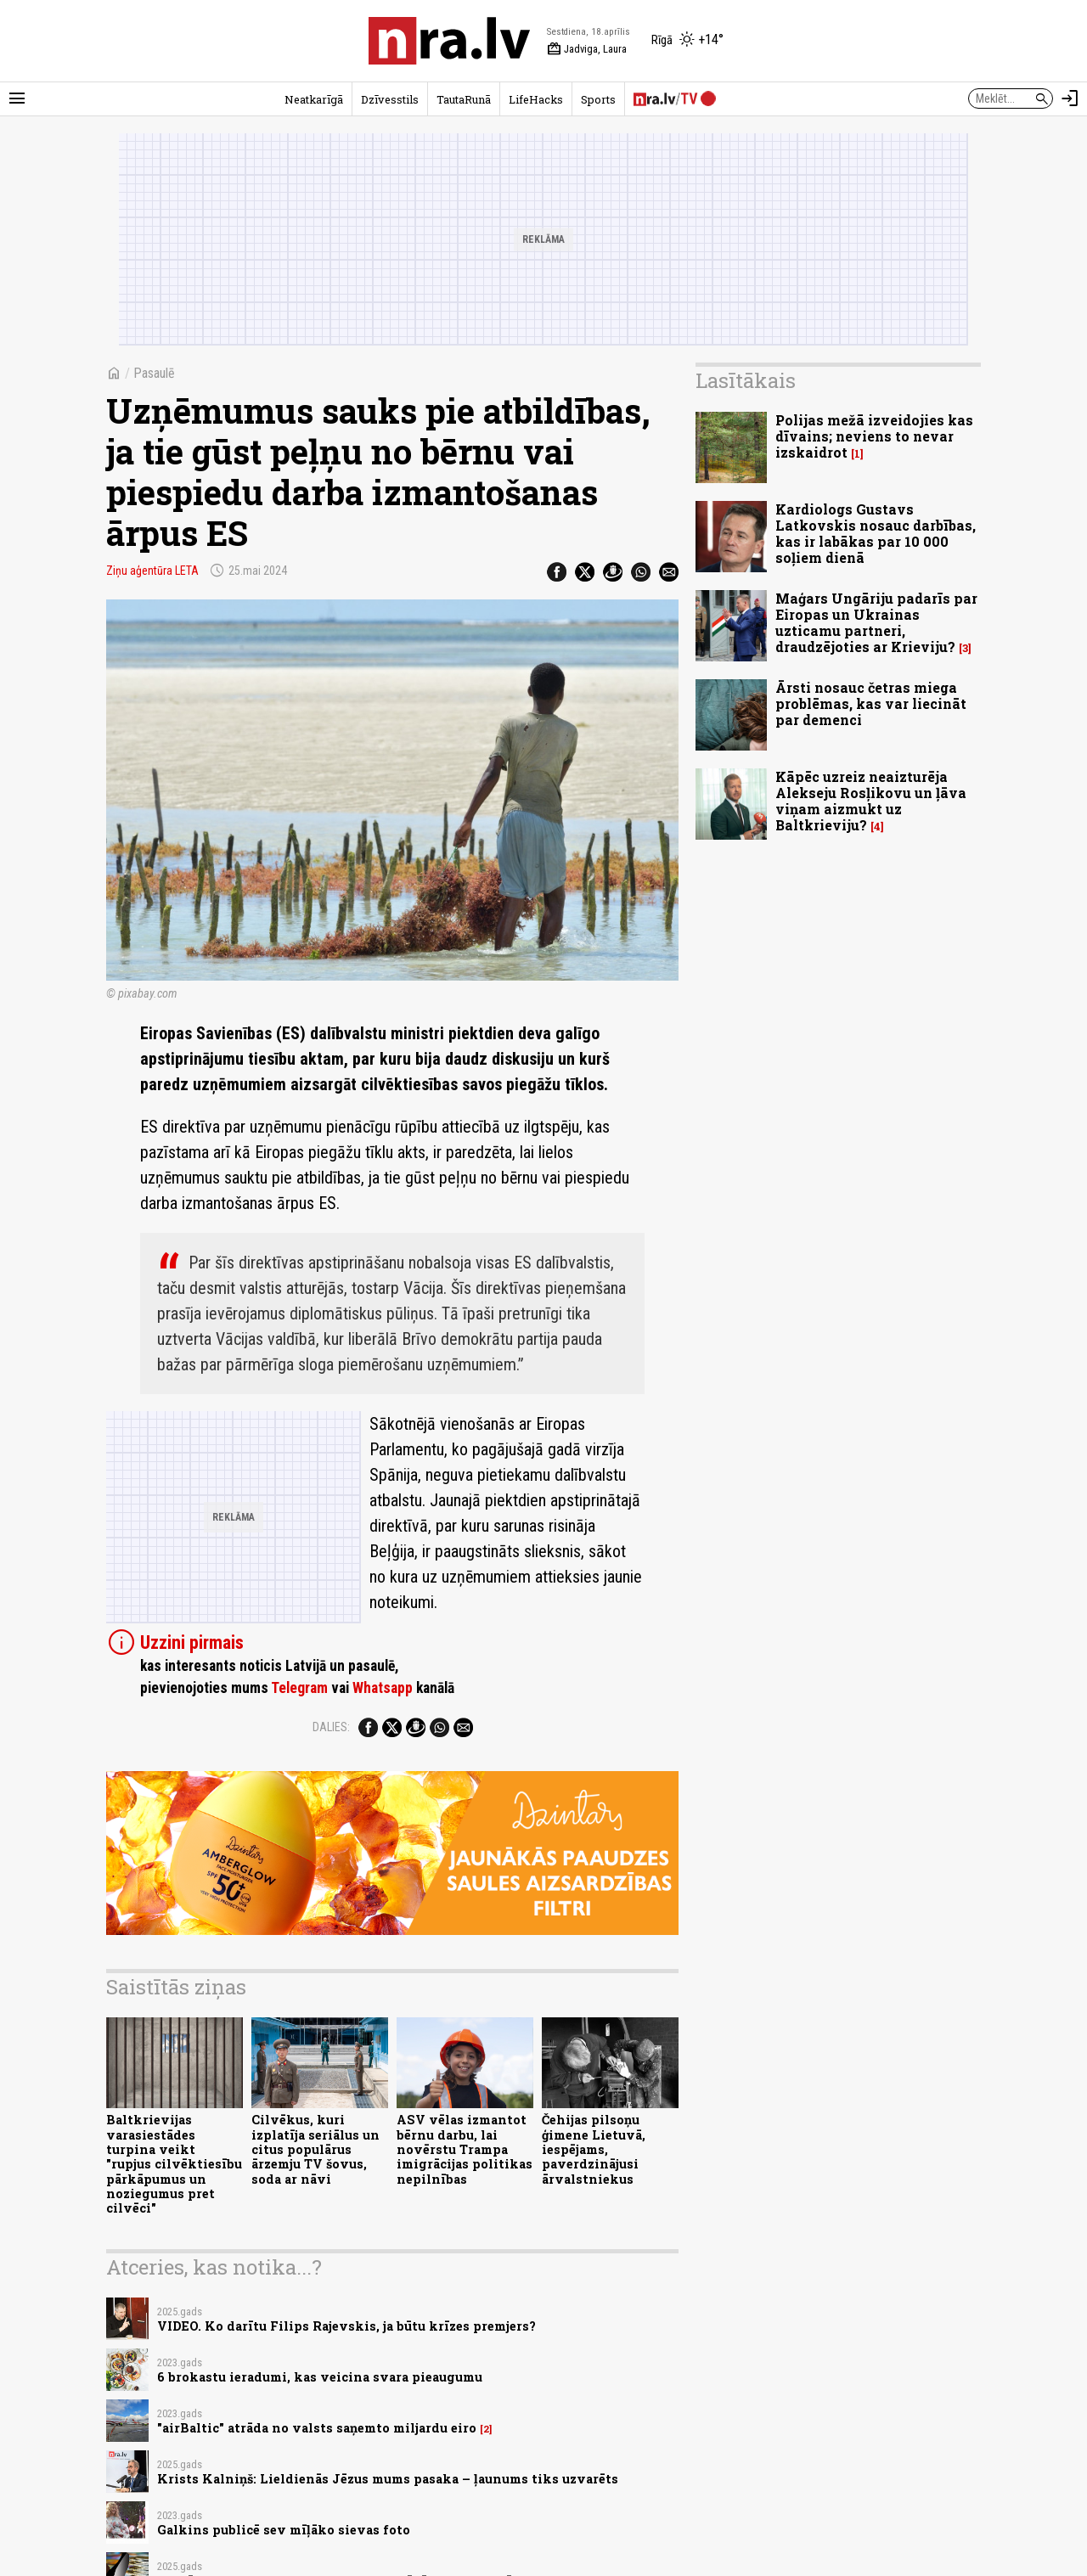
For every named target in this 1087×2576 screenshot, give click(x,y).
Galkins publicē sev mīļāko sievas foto (283, 2530)
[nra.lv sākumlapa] (449, 41)
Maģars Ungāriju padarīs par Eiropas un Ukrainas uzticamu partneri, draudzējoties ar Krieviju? (876, 622)
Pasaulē (154, 373)
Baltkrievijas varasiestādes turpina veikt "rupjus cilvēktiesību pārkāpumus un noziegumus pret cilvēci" (174, 2164)
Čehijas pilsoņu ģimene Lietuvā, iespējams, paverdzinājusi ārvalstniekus (593, 2149)
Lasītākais (746, 380)
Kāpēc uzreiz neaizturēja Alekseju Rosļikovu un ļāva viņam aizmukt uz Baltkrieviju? (870, 801)
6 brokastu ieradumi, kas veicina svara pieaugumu (319, 2377)
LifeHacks (536, 99)
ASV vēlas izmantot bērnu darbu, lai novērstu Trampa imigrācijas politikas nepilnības (464, 2149)
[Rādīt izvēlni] (17, 98)
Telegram (299, 1687)
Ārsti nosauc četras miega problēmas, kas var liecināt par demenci (870, 703)
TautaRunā (463, 99)
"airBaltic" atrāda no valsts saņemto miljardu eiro (316, 2428)
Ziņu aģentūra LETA (152, 570)
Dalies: (331, 1727)
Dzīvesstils (390, 99)
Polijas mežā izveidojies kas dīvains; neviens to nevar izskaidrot (874, 436)
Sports (598, 99)
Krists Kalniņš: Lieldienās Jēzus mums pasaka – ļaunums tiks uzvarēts (387, 2479)
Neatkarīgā (313, 99)
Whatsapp (382, 1687)
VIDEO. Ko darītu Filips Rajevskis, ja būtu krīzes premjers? (346, 2326)
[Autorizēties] (1070, 98)
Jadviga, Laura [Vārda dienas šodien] (587, 49)
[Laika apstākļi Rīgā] (687, 40)
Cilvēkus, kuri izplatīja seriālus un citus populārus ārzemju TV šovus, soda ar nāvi (315, 2149)
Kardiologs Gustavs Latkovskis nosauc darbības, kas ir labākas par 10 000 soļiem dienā (875, 533)
